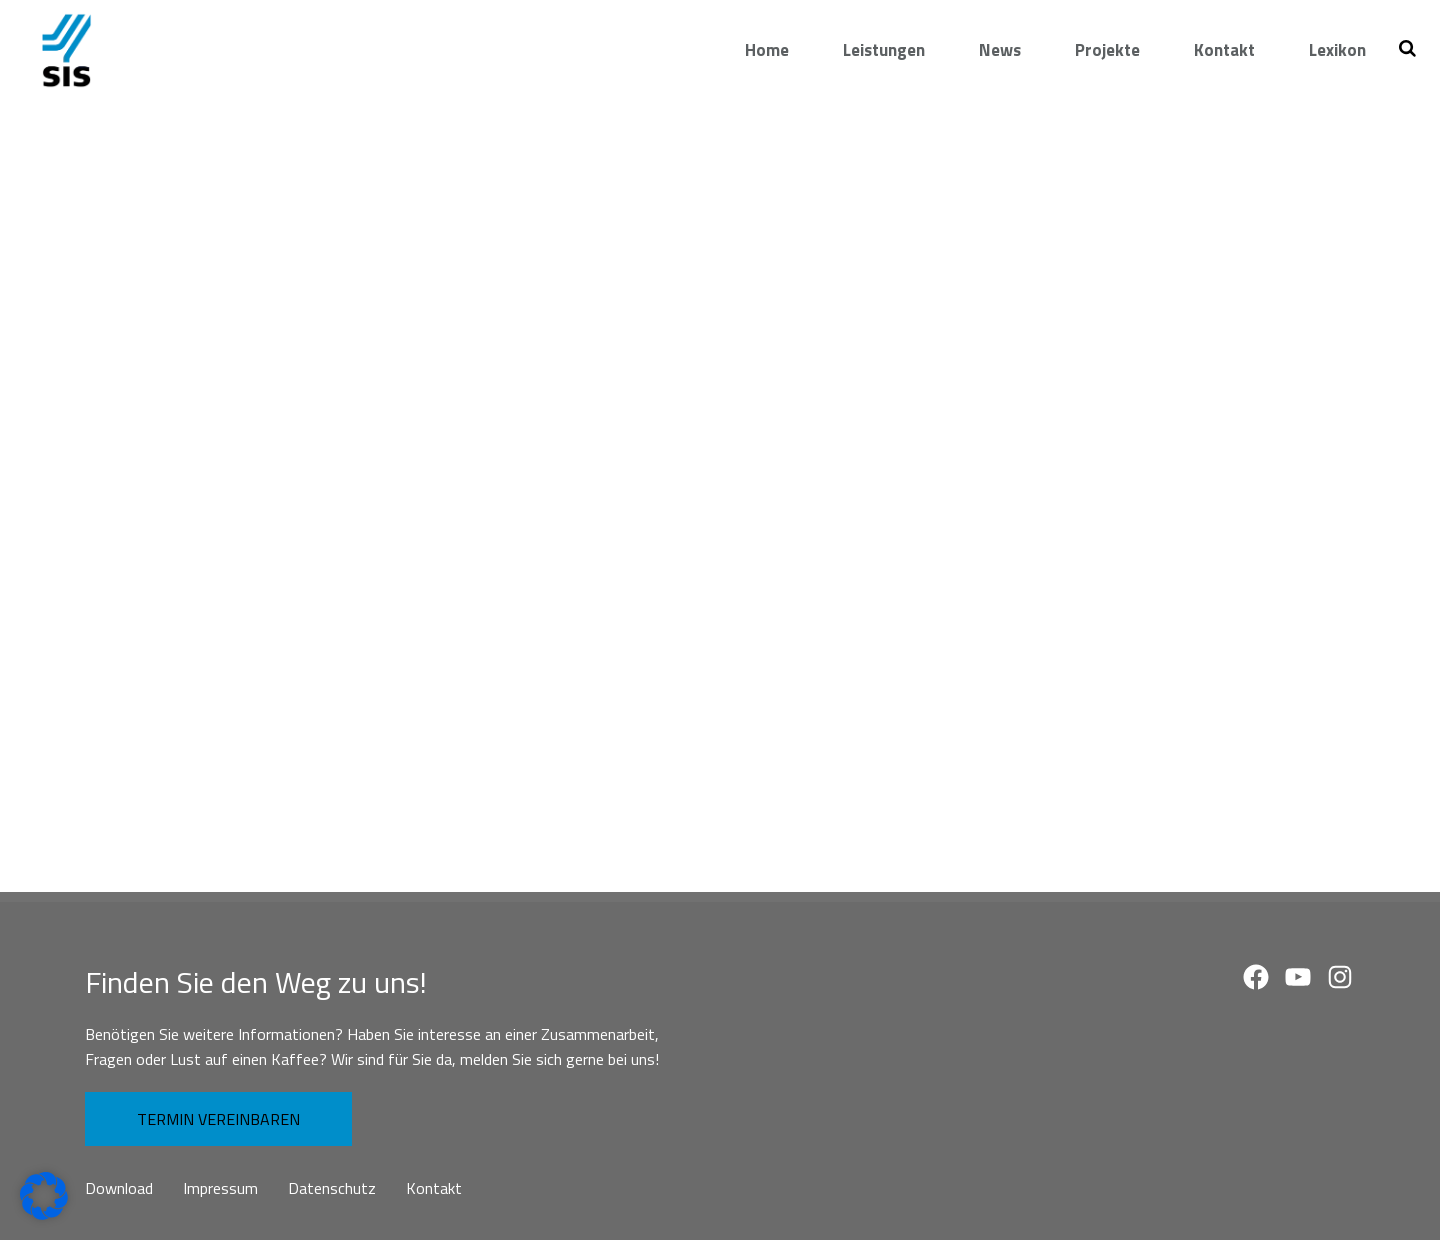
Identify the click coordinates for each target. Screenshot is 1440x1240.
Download (119, 1188)
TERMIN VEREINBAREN (218, 1119)
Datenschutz (332, 1188)
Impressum (220, 1188)
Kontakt (434, 1188)
